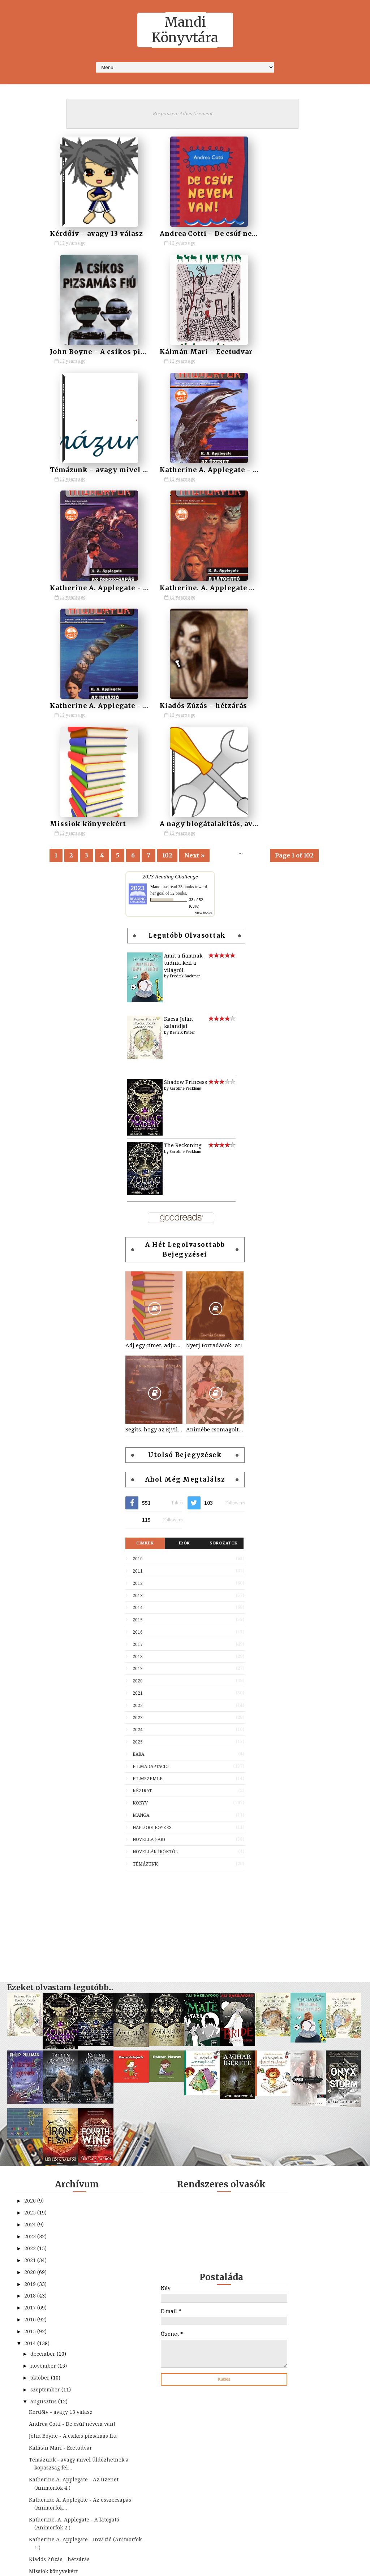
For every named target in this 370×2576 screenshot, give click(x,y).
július (38, 2380)
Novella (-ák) (149, 1605)
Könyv (140, 1569)
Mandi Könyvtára (185, 30)
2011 (138, 1337)
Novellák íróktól (155, 1618)
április (39, 2416)
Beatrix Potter (182, 798)
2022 (138, 1471)
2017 (138, 1410)
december (43, 2120)
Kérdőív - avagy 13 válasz (96, 233)
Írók (184, 1309)
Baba (138, 1520)
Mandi (156, 653)
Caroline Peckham (185, 854)
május (38, 2404)
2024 (138, 1496)
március (41, 2427)
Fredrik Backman (185, 742)
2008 (30, 2525)
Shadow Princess (185, 848)
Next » (194, 620)
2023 (138, 1483)
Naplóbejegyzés (152, 1593)
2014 (138, 1373)
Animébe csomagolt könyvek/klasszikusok (214, 1196)
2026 (30, 1967)
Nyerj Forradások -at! (214, 1111)
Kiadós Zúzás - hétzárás (93, 587)
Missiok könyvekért (177, 587)
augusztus (44, 2167)
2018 (138, 1422)
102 (167, 620)
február (40, 2439)
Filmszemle (148, 1544)
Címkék (145, 1309)
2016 (138, 1398)
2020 (138, 1447)
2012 (138, 1349)
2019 (138, 1435)
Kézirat (142, 1557)
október (40, 2144)
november (43, 2132)
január (39, 2451)
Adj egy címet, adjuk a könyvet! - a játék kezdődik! (153, 1111)
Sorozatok (224, 1309)
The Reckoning (183, 912)
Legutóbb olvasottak (187, 702)
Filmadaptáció (151, 1532)
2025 (138, 1508)
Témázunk (145, 1630)
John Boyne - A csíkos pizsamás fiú (293, 233)
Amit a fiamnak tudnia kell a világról (183, 729)
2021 (138, 1459)
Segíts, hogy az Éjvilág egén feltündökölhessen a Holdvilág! (153, 1196)
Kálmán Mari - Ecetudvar (96, 351)
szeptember (45, 2156)
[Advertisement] (185, 1688)
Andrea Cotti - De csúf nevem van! (201, 233)
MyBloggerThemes (239, 2566)
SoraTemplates (154, 2566)
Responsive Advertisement (182, 113)
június (39, 2392)
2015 (138, 1386)
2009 (30, 2513)
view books (203, 679)
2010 (138, 1325)
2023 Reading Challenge (170, 643)
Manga (141, 1581)
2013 (138, 1361)
